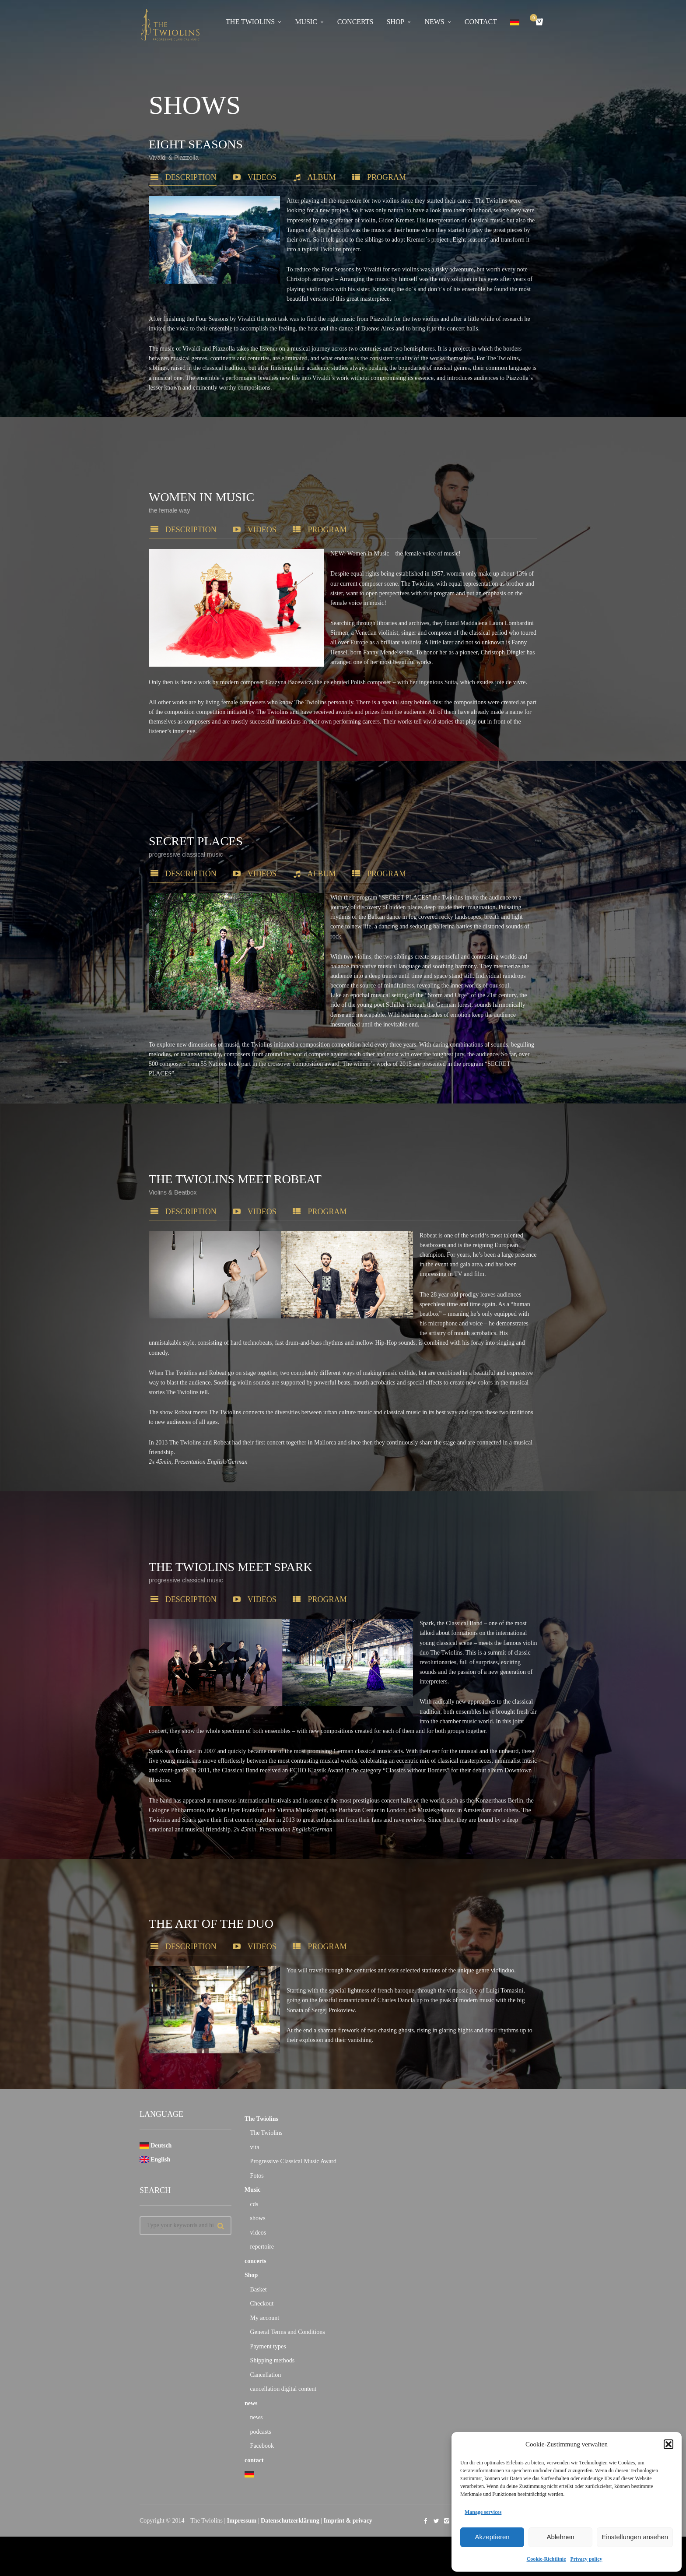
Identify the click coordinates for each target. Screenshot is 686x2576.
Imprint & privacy (348, 2525)
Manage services (483, 2512)
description (173, 177)
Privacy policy (586, 2559)
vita (254, 2151)
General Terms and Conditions (287, 2336)
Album (305, 177)
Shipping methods (272, 2365)
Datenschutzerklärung (290, 2525)
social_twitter (436, 2525)
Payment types (268, 2351)
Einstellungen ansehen (635, 2537)
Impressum (241, 2525)
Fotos (257, 2180)
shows (258, 2222)
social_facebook (425, 2525)
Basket (258, 2294)
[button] (668, 2444)
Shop (395, 21)
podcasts (260, 2436)
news (434, 21)
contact (481, 21)
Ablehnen (560, 2537)
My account (264, 2322)
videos (244, 177)
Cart (535, 18)
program (370, 177)
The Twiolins (250, 21)
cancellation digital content (283, 2393)
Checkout (262, 2308)
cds (254, 2208)
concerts (355, 21)
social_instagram (446, 2525)
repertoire (262, 2251)
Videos (244, 1959)
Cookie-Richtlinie (546, 2559)
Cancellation (265, 2379)
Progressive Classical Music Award (293, 2165)
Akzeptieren (492, 2537)
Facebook (262, 2450)
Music (306, 21)
